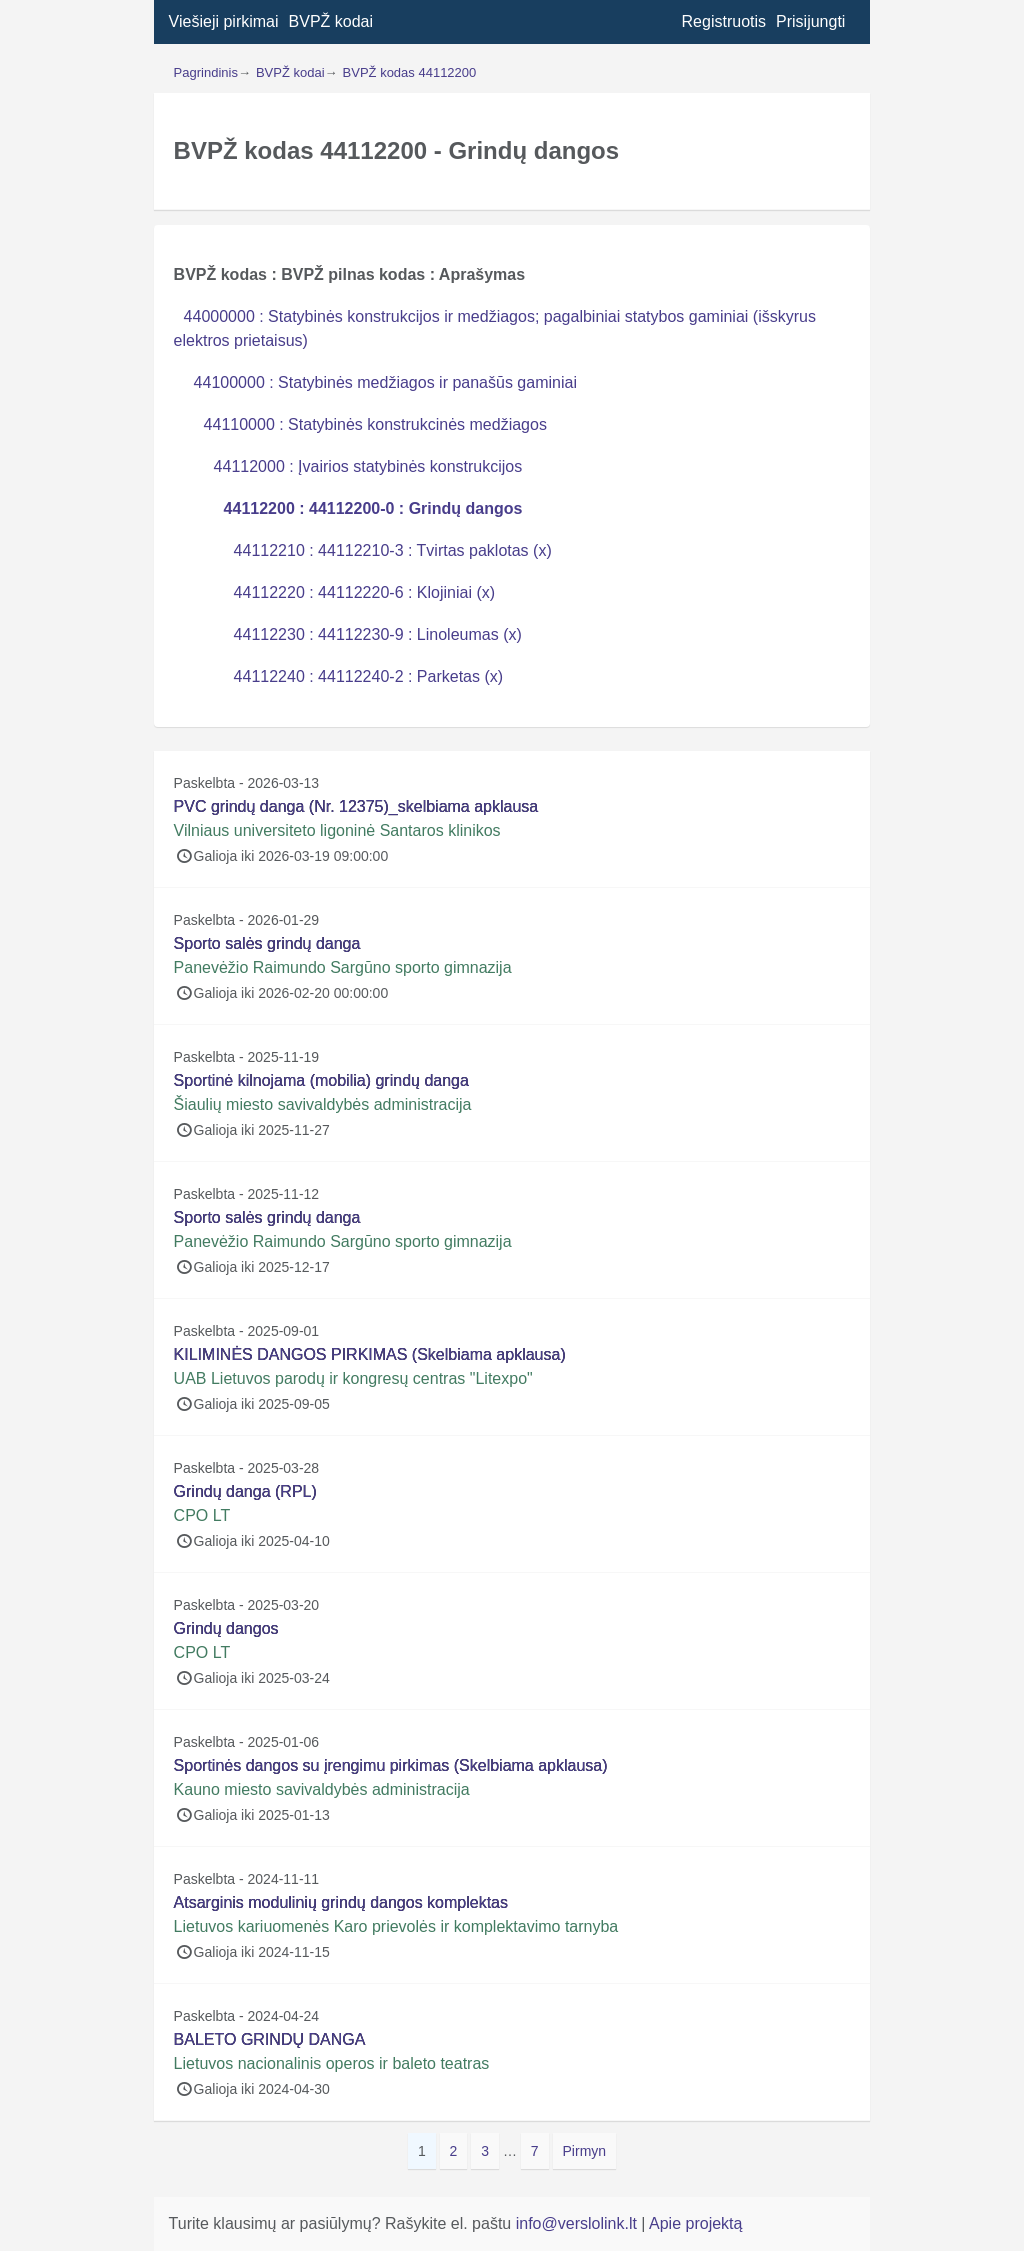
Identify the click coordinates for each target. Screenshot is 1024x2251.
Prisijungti (810, 21)
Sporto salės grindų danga (267, 943)
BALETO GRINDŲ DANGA (270, 2039)
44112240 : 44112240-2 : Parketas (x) (369, 676)
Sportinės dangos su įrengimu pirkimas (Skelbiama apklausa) (391, 1765)
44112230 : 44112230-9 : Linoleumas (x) (378, 634)
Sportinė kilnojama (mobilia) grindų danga (321, 1080)
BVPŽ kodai (331, 21)
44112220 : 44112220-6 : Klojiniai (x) (365, 592)
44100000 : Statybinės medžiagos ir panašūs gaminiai (385, 382)
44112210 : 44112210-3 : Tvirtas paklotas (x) (393, 550)
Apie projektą (695, 2223)
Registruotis (724, 21)
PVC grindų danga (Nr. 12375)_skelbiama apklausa (356, 806)
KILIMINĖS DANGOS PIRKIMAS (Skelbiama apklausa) (370, 1354)
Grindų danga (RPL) (245, 1491)
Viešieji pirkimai (224, 21)
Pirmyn (585, 2151)
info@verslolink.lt (579, 2223)
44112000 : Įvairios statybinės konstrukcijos (368, 466)
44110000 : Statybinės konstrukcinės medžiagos (375, 424)
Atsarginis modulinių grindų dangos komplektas (341, 1902)
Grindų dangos (226, 1628)
